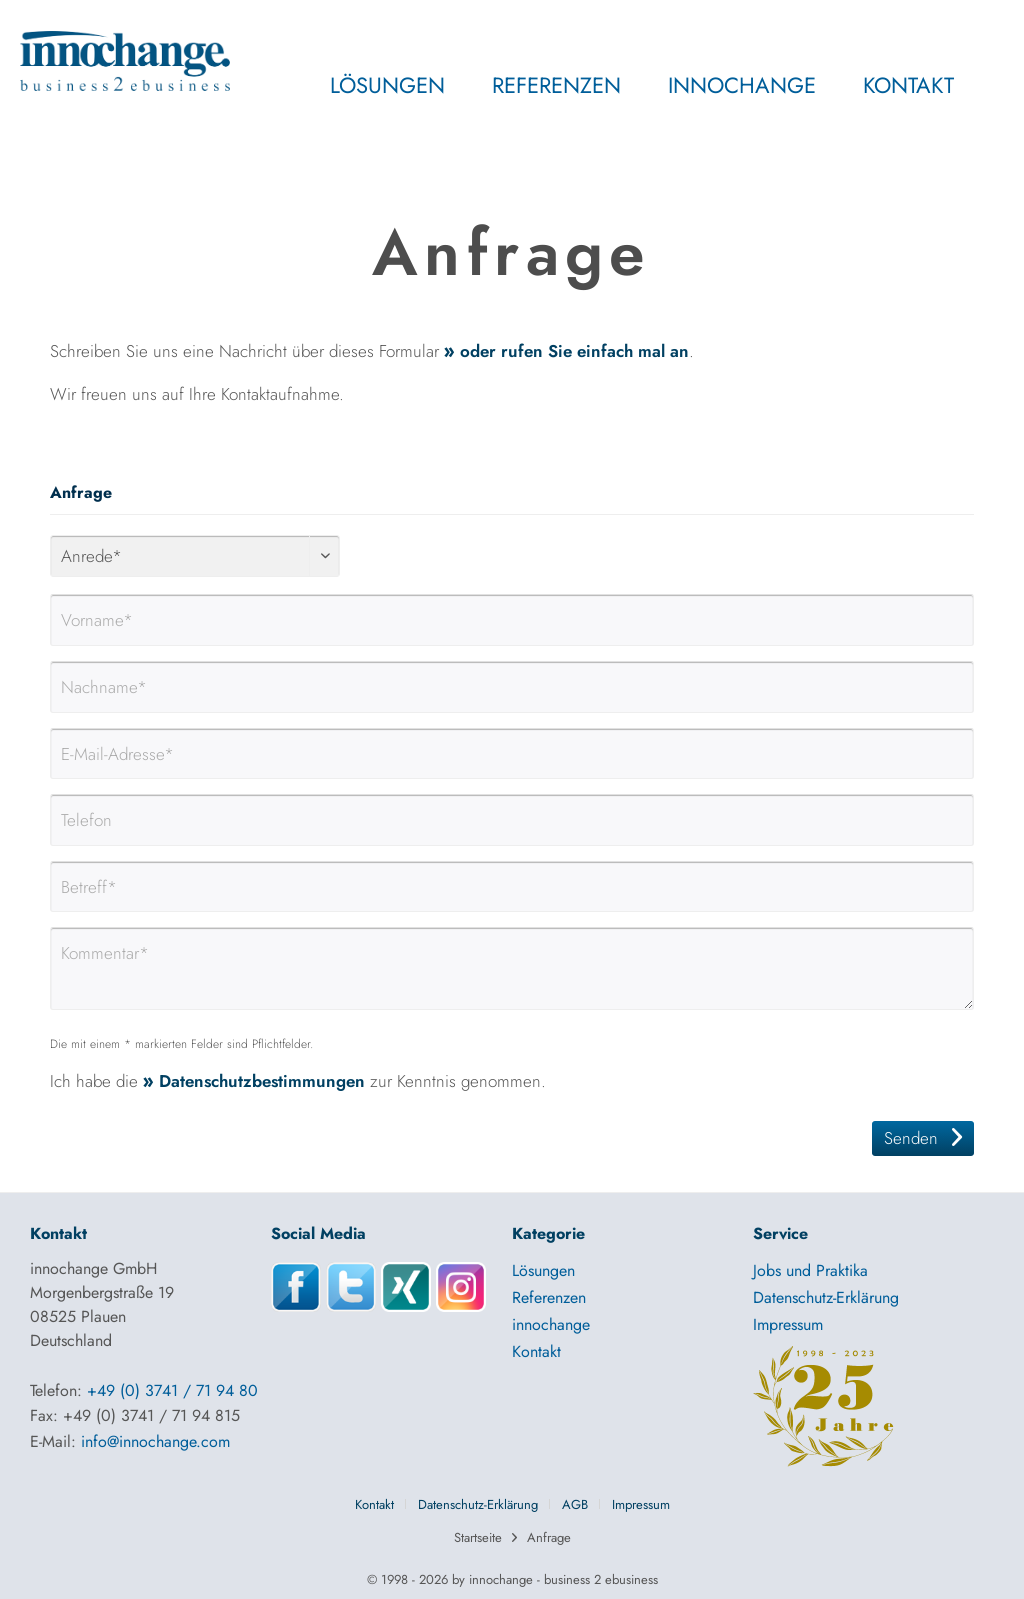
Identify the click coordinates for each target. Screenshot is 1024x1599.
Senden (923, 1136)
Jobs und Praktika (810, 1270)
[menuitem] (344, 95)
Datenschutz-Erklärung (826, 1297)
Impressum (788, 1324)
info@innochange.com (155, 1441)
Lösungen (543, 1270)
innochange (551, 1324)
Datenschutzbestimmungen (262, 1081)
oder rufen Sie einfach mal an (574, 351)
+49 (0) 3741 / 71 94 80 (172, 1390)
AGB (575, 1504)
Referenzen (549, 1297)
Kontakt (536, 1351)
